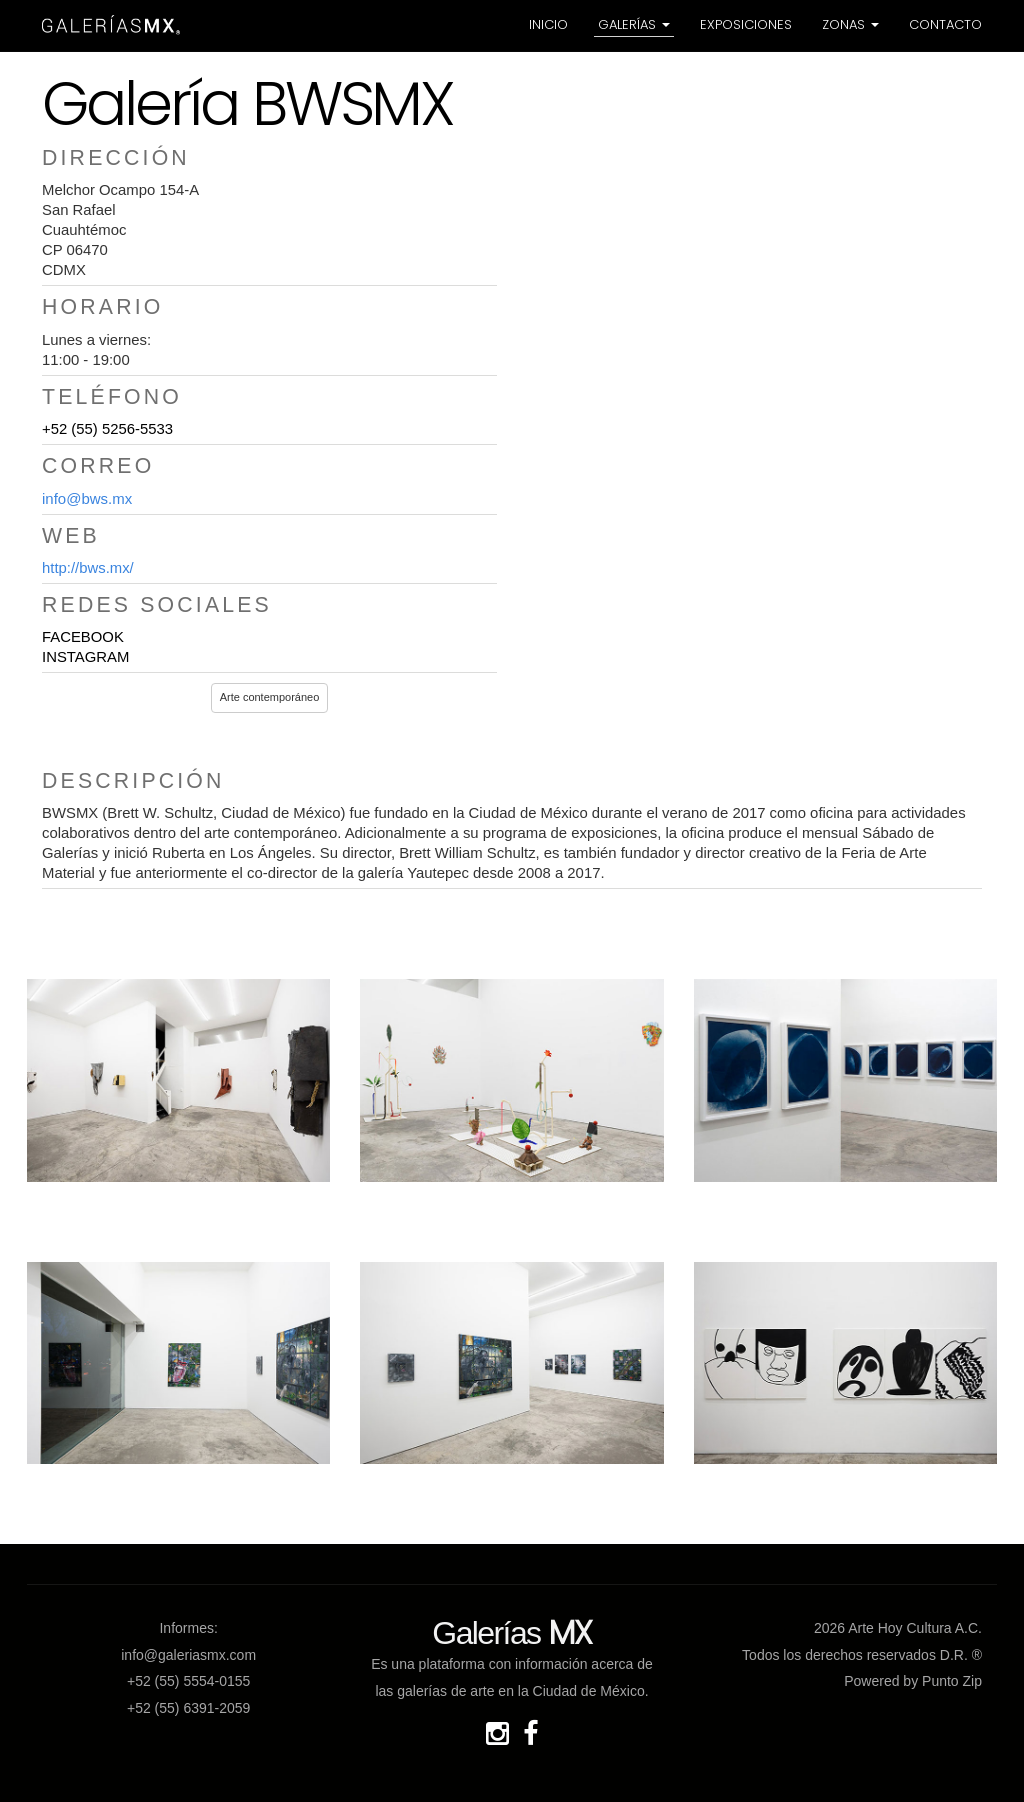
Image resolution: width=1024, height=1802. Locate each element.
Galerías (634, 24)
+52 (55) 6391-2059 (188, 1708)
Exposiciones (746, 24)
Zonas (850, 24)
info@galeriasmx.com (188, 1655)
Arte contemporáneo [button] (270, 697)
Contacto (945, 24)
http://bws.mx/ (88, 568)
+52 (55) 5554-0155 (188, 1681)
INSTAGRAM (85, 657)
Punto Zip (952, 1681)
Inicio (548, 24)
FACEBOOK (83, 637)
